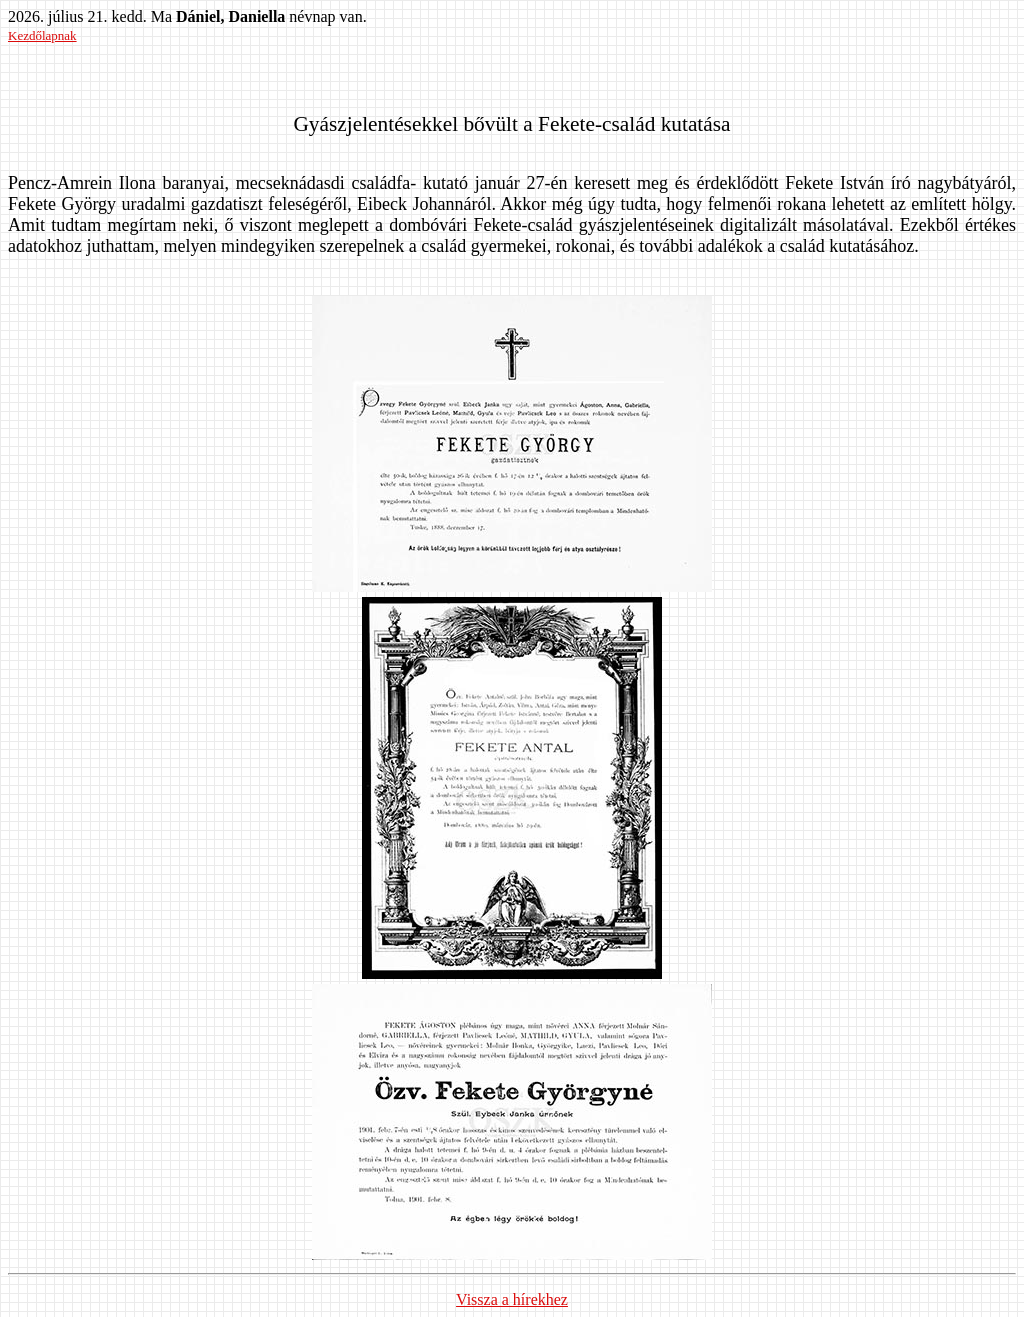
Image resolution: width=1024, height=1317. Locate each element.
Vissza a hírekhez (512, 1299)
